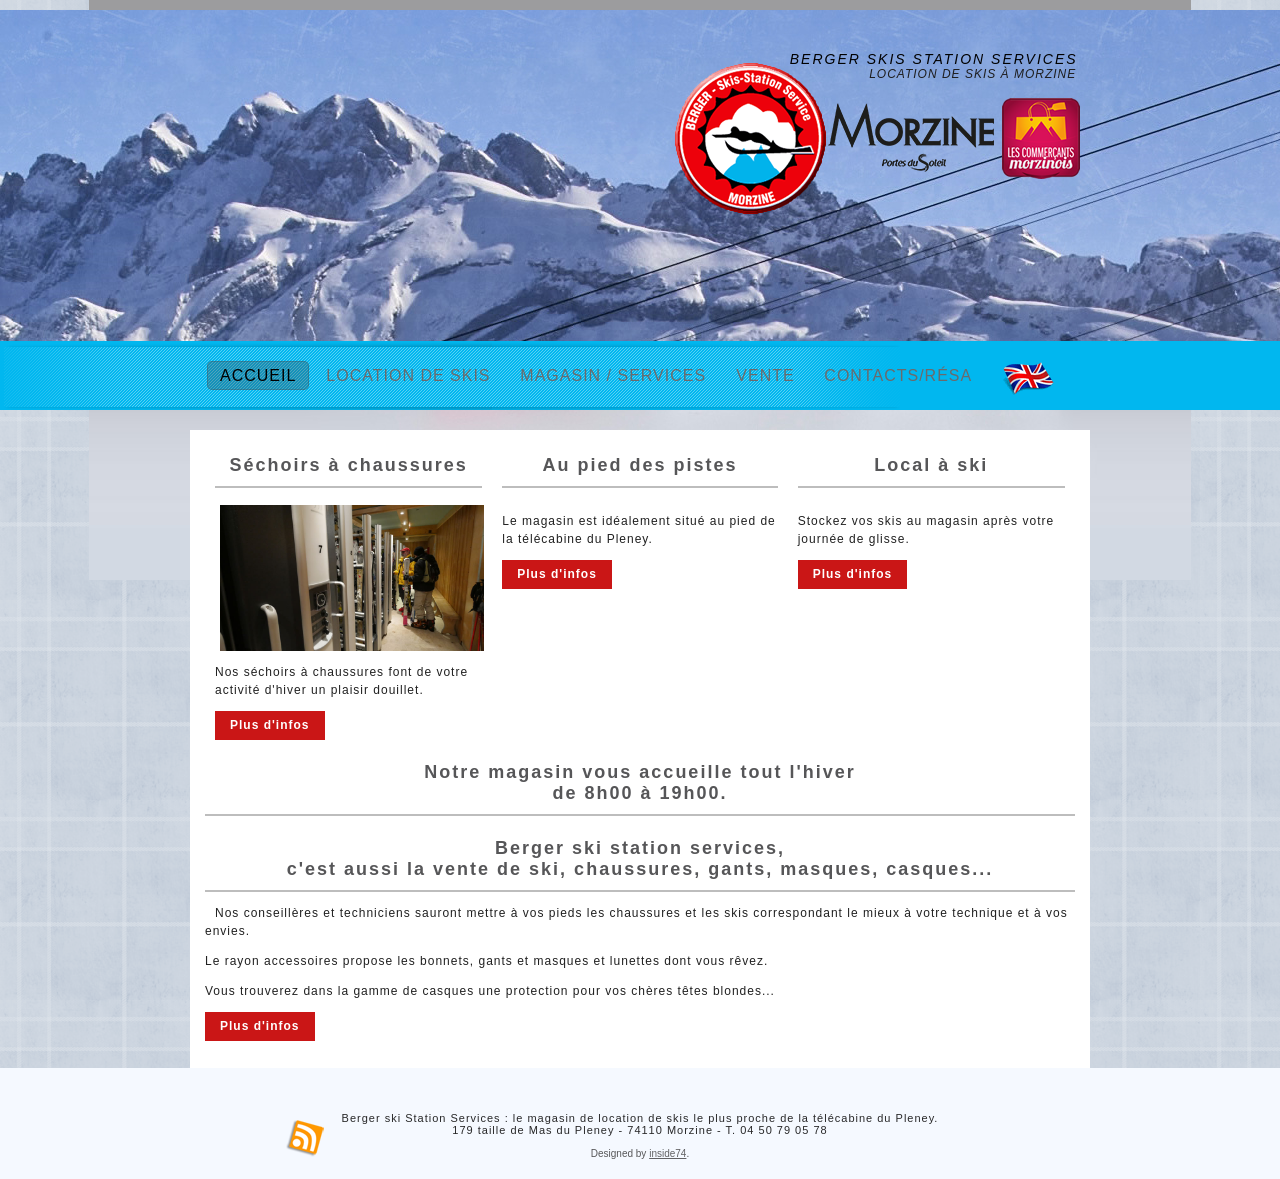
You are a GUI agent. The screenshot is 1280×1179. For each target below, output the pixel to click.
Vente (765, 375)
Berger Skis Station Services (934, 59)
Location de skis (408, 375)
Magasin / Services (613, 375)
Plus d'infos (270, 725)
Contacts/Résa (898, 375)
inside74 (667, 1153)
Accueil (258, 375)
